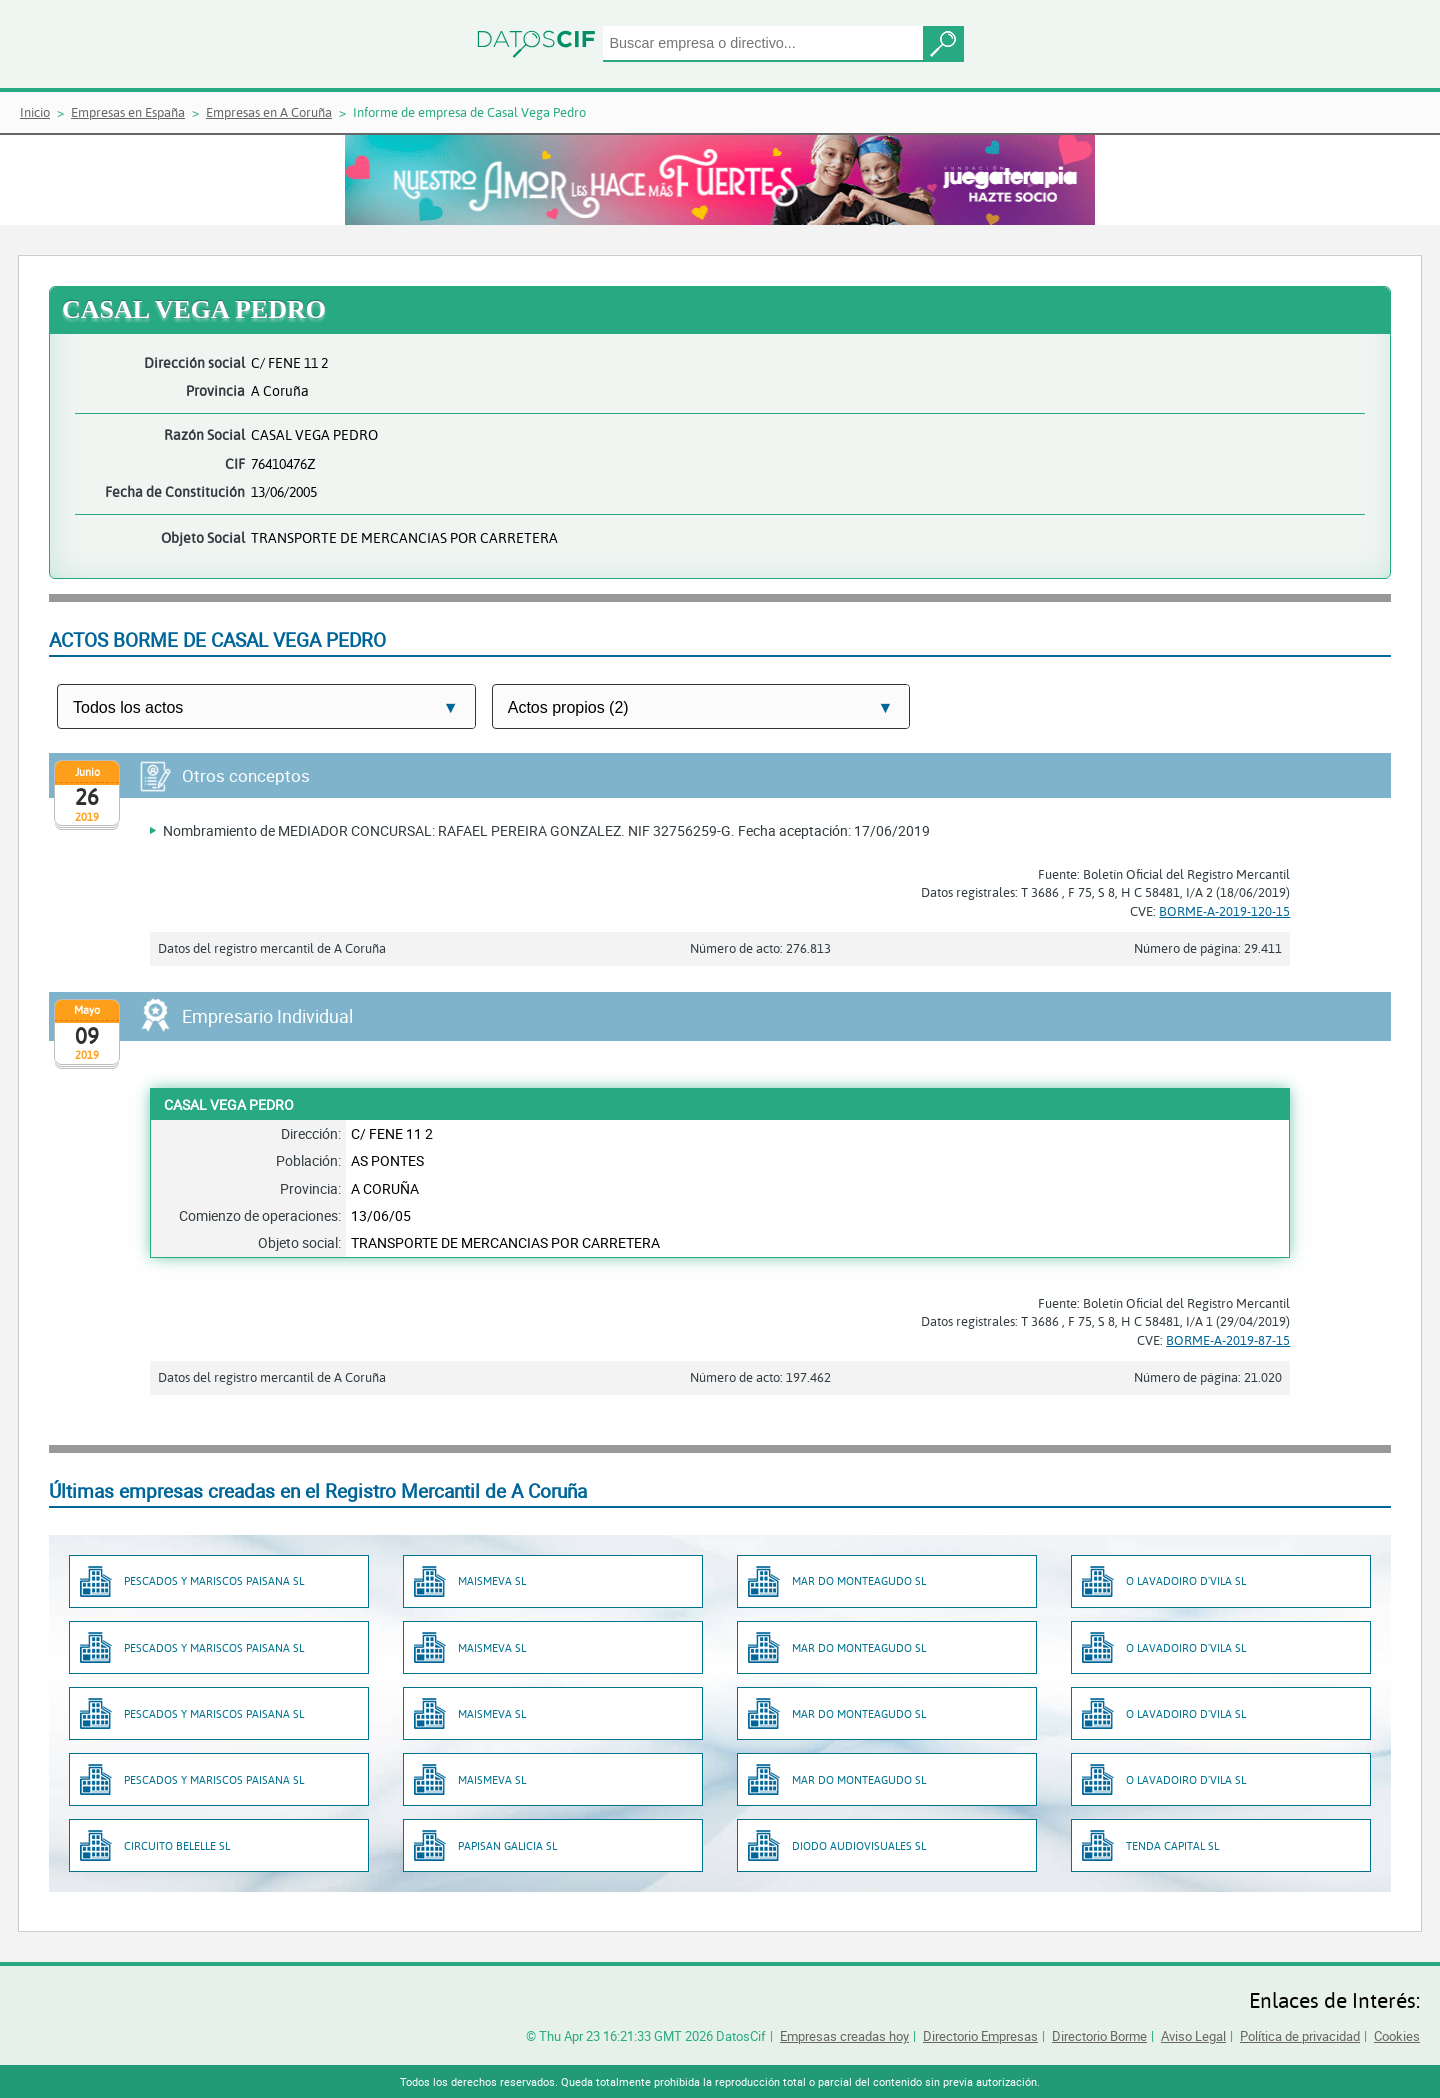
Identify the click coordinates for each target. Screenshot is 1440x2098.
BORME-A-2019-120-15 (1224, 911)
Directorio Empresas (980, 2036)
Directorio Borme (1099, 2036)
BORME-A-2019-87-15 (1228, 1340)
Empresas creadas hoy (844, 2036)
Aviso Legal (1193, 2036)
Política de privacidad (1300, 2036)
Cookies (1397, 2036)
